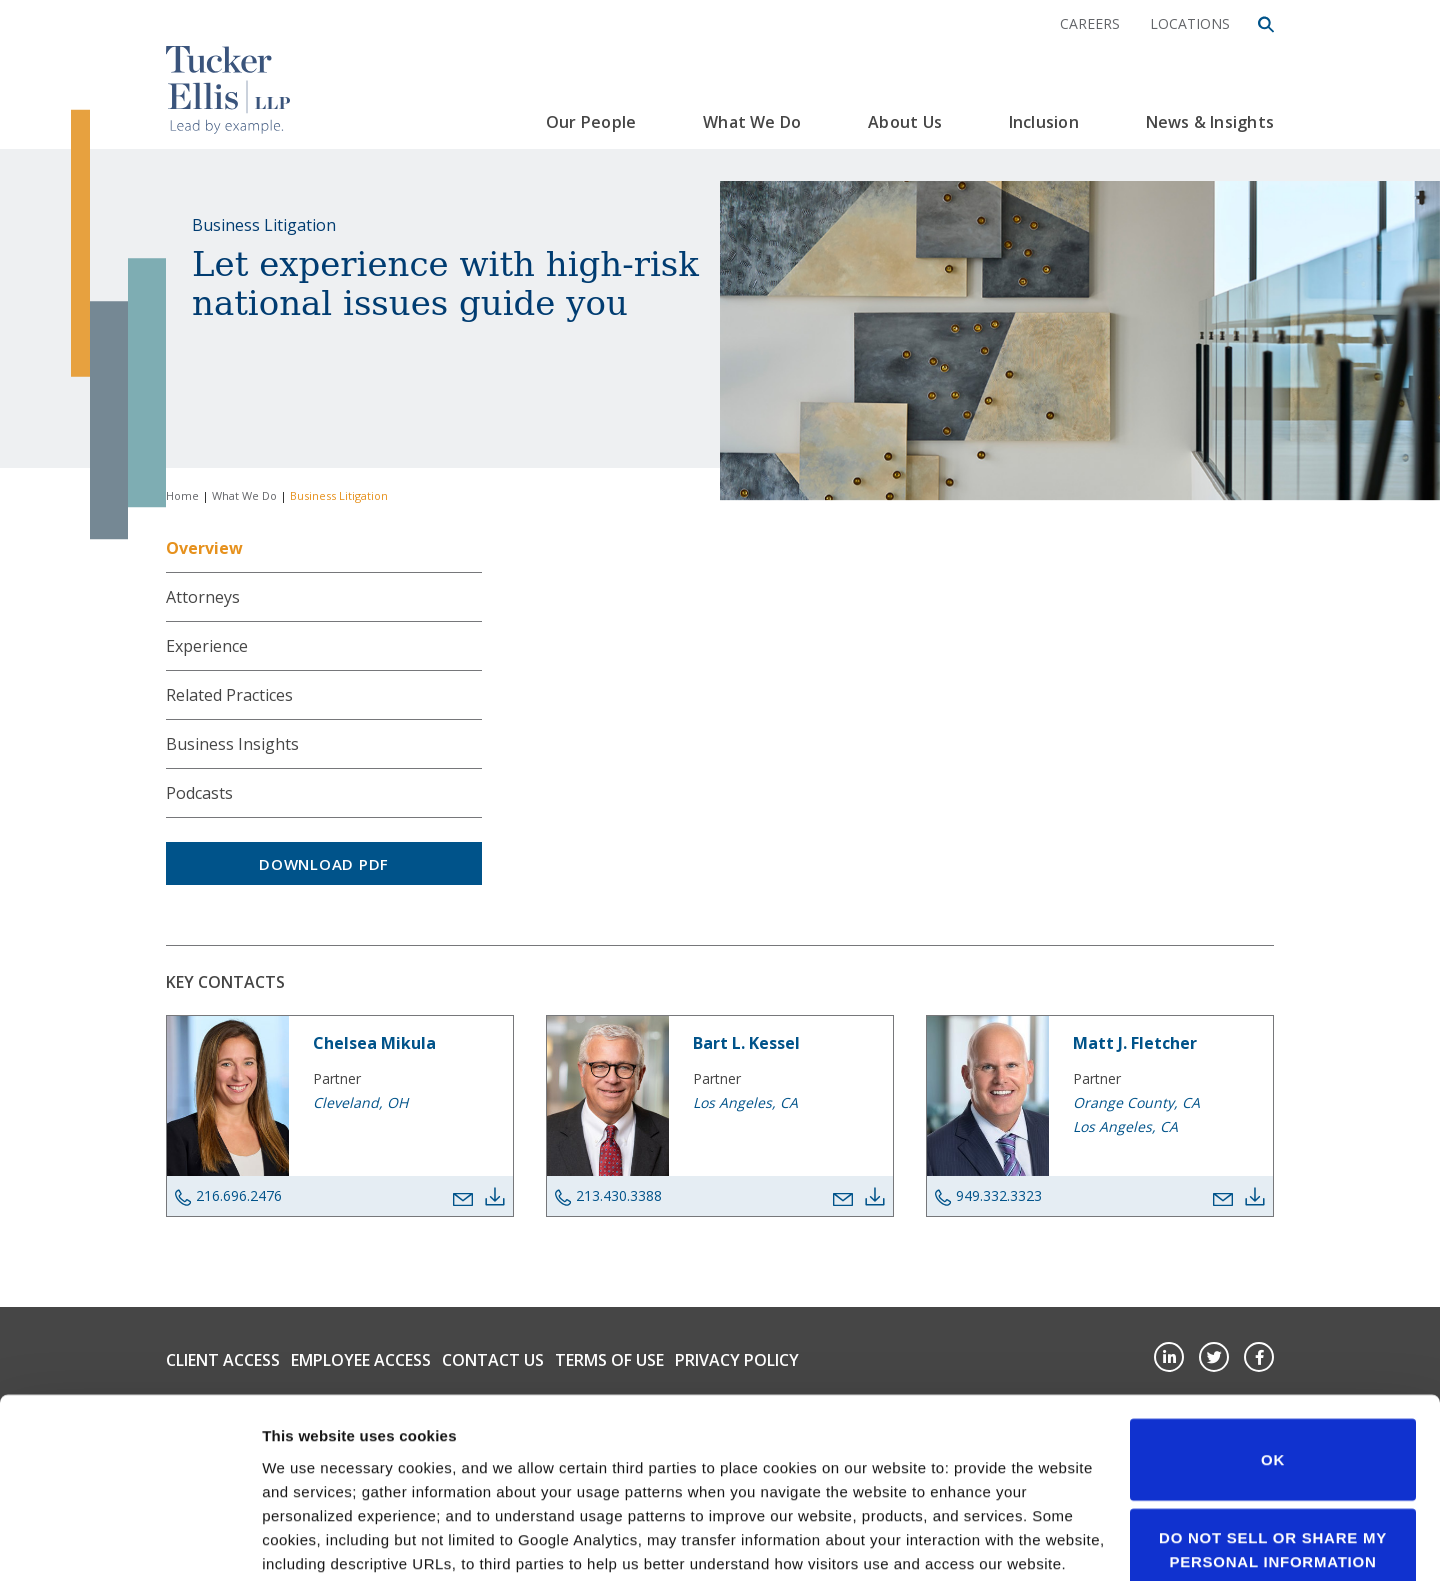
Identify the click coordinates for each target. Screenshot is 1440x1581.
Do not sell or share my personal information (1273, 1402)
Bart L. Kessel (746, 1043)
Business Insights (232, 744)
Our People (591, 122)
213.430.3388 (608, 1196)
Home (182, 495)
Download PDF (324, 864)
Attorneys (203, 597)
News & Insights (1210, 122)
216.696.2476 (228, 1196)
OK (1273, 1312)
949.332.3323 (988, 1196)
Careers (1090, 23)
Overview (204, 548)
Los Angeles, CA (745, 1102)
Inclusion (1044, 122)
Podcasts (199, 793)
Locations (1190, 23)
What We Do (752, 122)
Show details (308, 1541)
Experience (207, 646)
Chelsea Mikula (374, 1043)
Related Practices (229, 695)
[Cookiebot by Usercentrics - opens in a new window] (129, 1542)
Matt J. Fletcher (1135, 1043)
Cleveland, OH (360, 1102)
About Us (905, 122)
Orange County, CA (1136, 1102)
